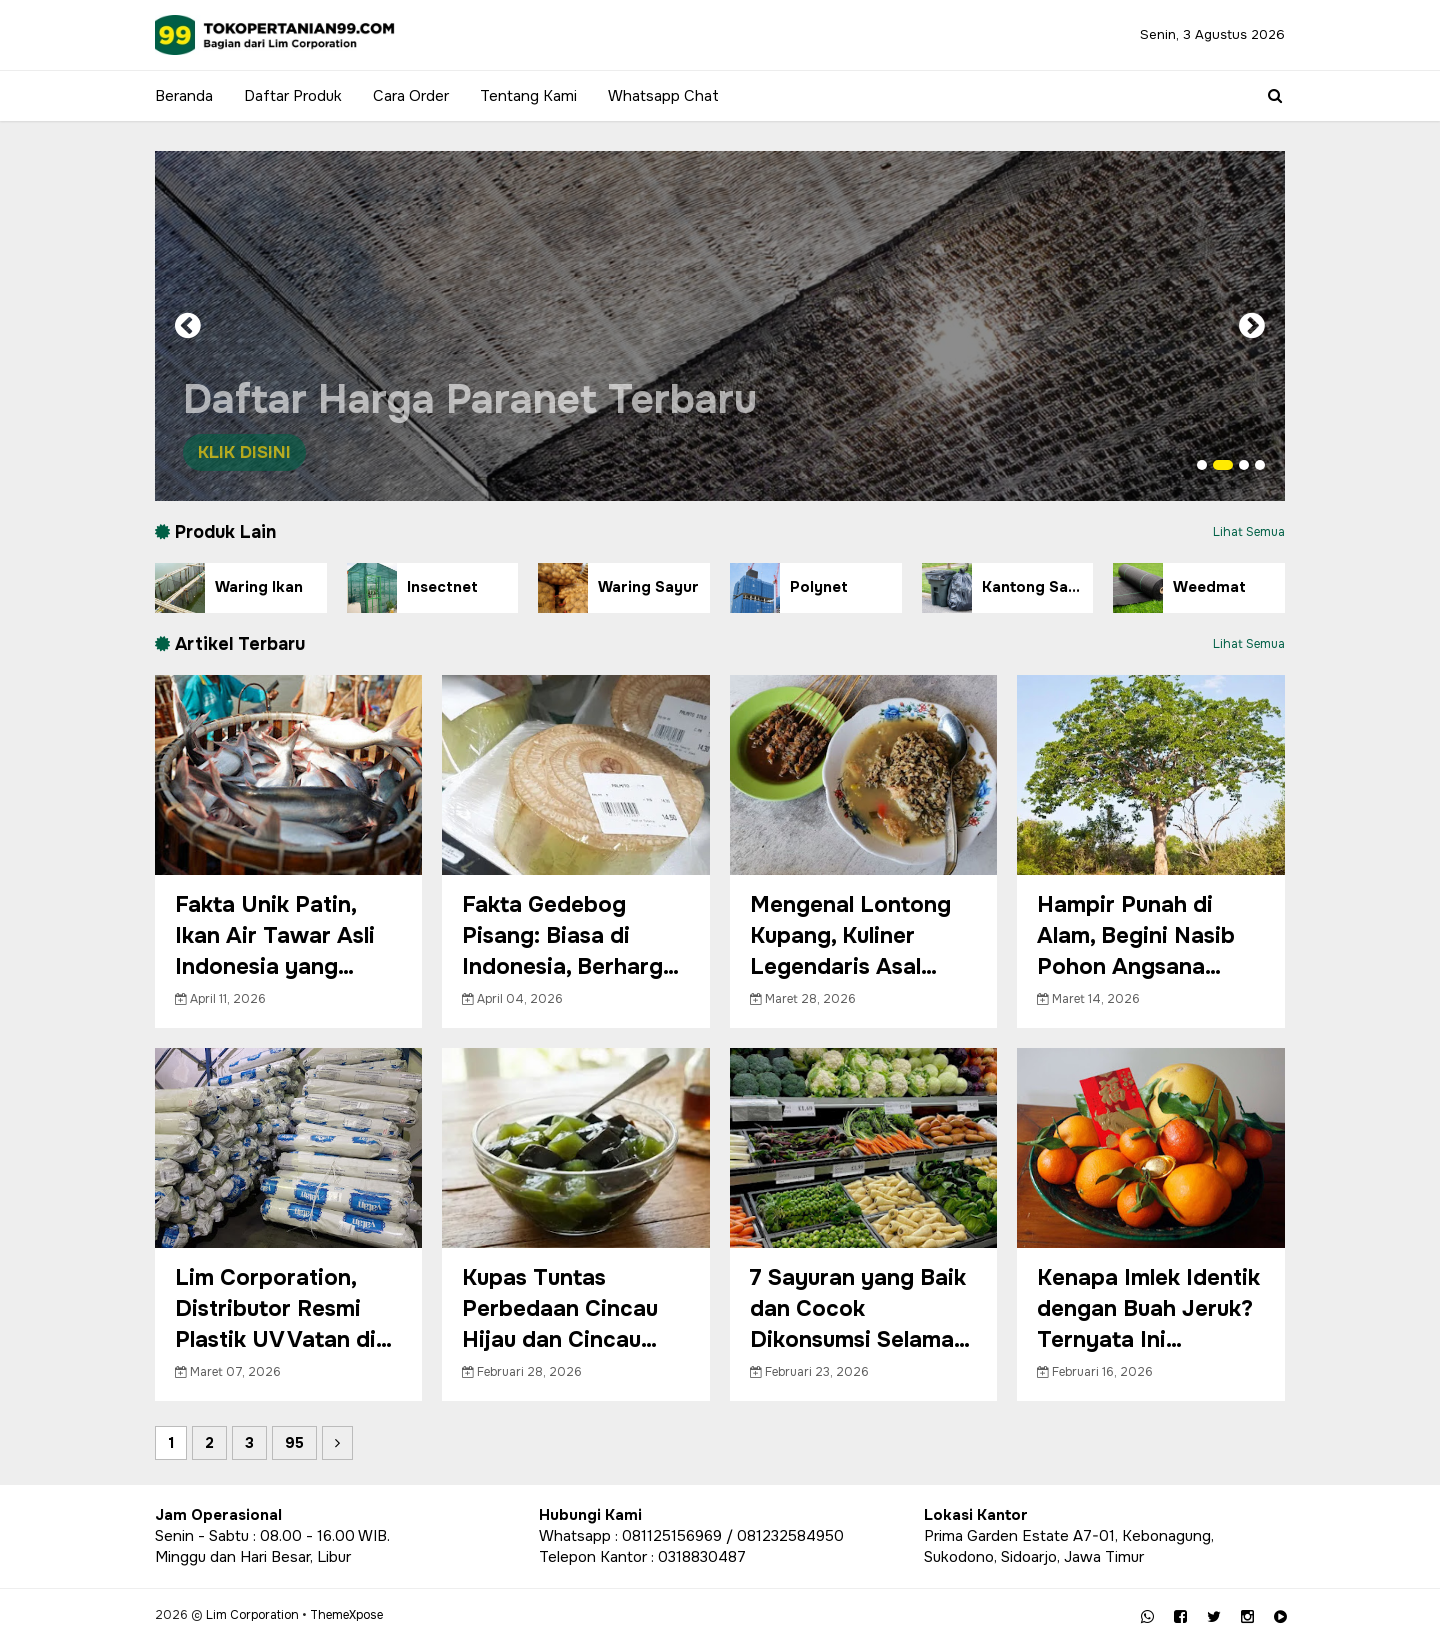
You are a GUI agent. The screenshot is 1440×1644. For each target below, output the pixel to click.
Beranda (184, 96)
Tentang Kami (528, 96)
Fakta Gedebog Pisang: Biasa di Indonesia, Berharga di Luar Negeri (569, 936)
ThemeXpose (346, 1615)
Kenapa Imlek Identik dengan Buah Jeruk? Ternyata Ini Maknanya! (1148, 1309)
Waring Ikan (229, 588)
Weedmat (1179, 588)
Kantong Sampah (1008, 588)
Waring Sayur (618, 588)
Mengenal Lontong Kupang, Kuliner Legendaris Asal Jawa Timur (850, 936)
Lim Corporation (252, 1615)
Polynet (789, 588)
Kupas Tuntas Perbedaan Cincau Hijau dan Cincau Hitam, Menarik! (560, 1309)
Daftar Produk (293, 96)
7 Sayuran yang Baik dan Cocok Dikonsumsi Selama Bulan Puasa (858, 1309)
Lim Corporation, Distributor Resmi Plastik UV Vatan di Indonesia (275, 1309)
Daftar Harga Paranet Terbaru (480, 423)
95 (294, 1443)
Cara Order (411, 96)
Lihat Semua (1249, 532)
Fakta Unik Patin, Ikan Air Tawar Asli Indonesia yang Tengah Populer (275, 936)
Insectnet (412, 588)
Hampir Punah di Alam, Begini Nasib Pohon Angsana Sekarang (1136, 936)
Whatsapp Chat (663, 96)
